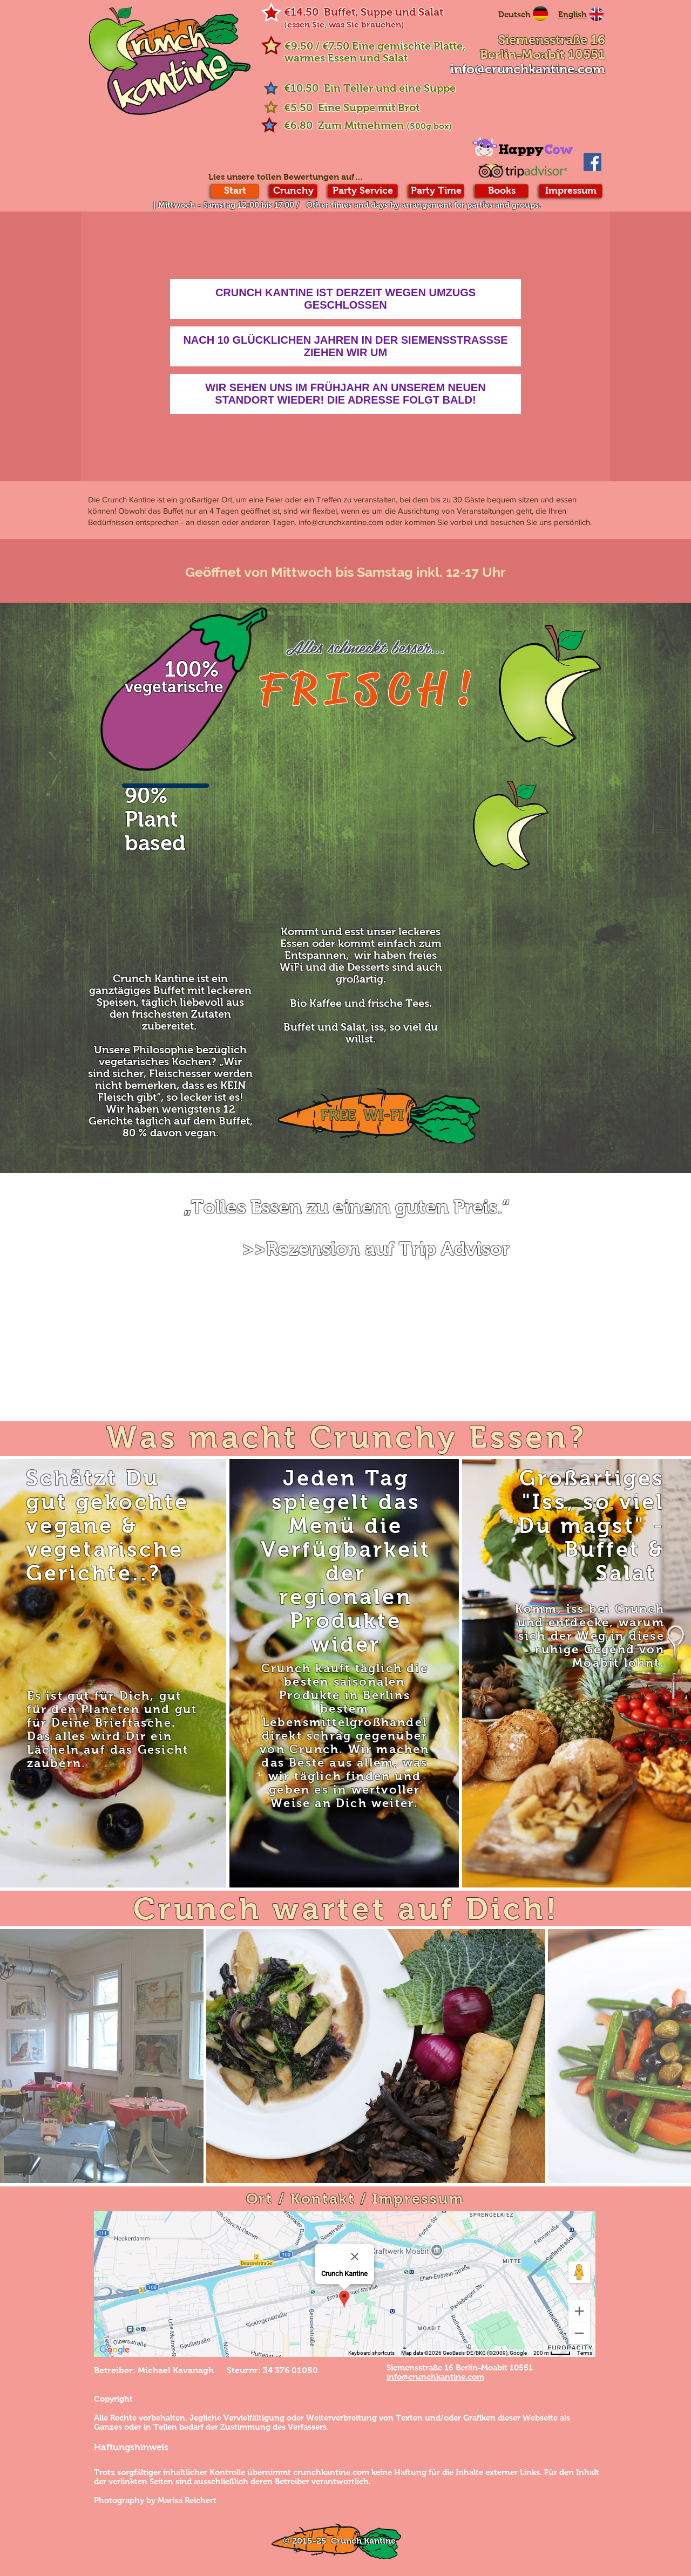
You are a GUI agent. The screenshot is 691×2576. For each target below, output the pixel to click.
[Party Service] (363, 191)
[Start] (235, 191)
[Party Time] (436, 191)
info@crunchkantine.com (527, 69)
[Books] (502, 191)
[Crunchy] (293, 191)
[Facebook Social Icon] (592, 162)
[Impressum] (570, 191)
